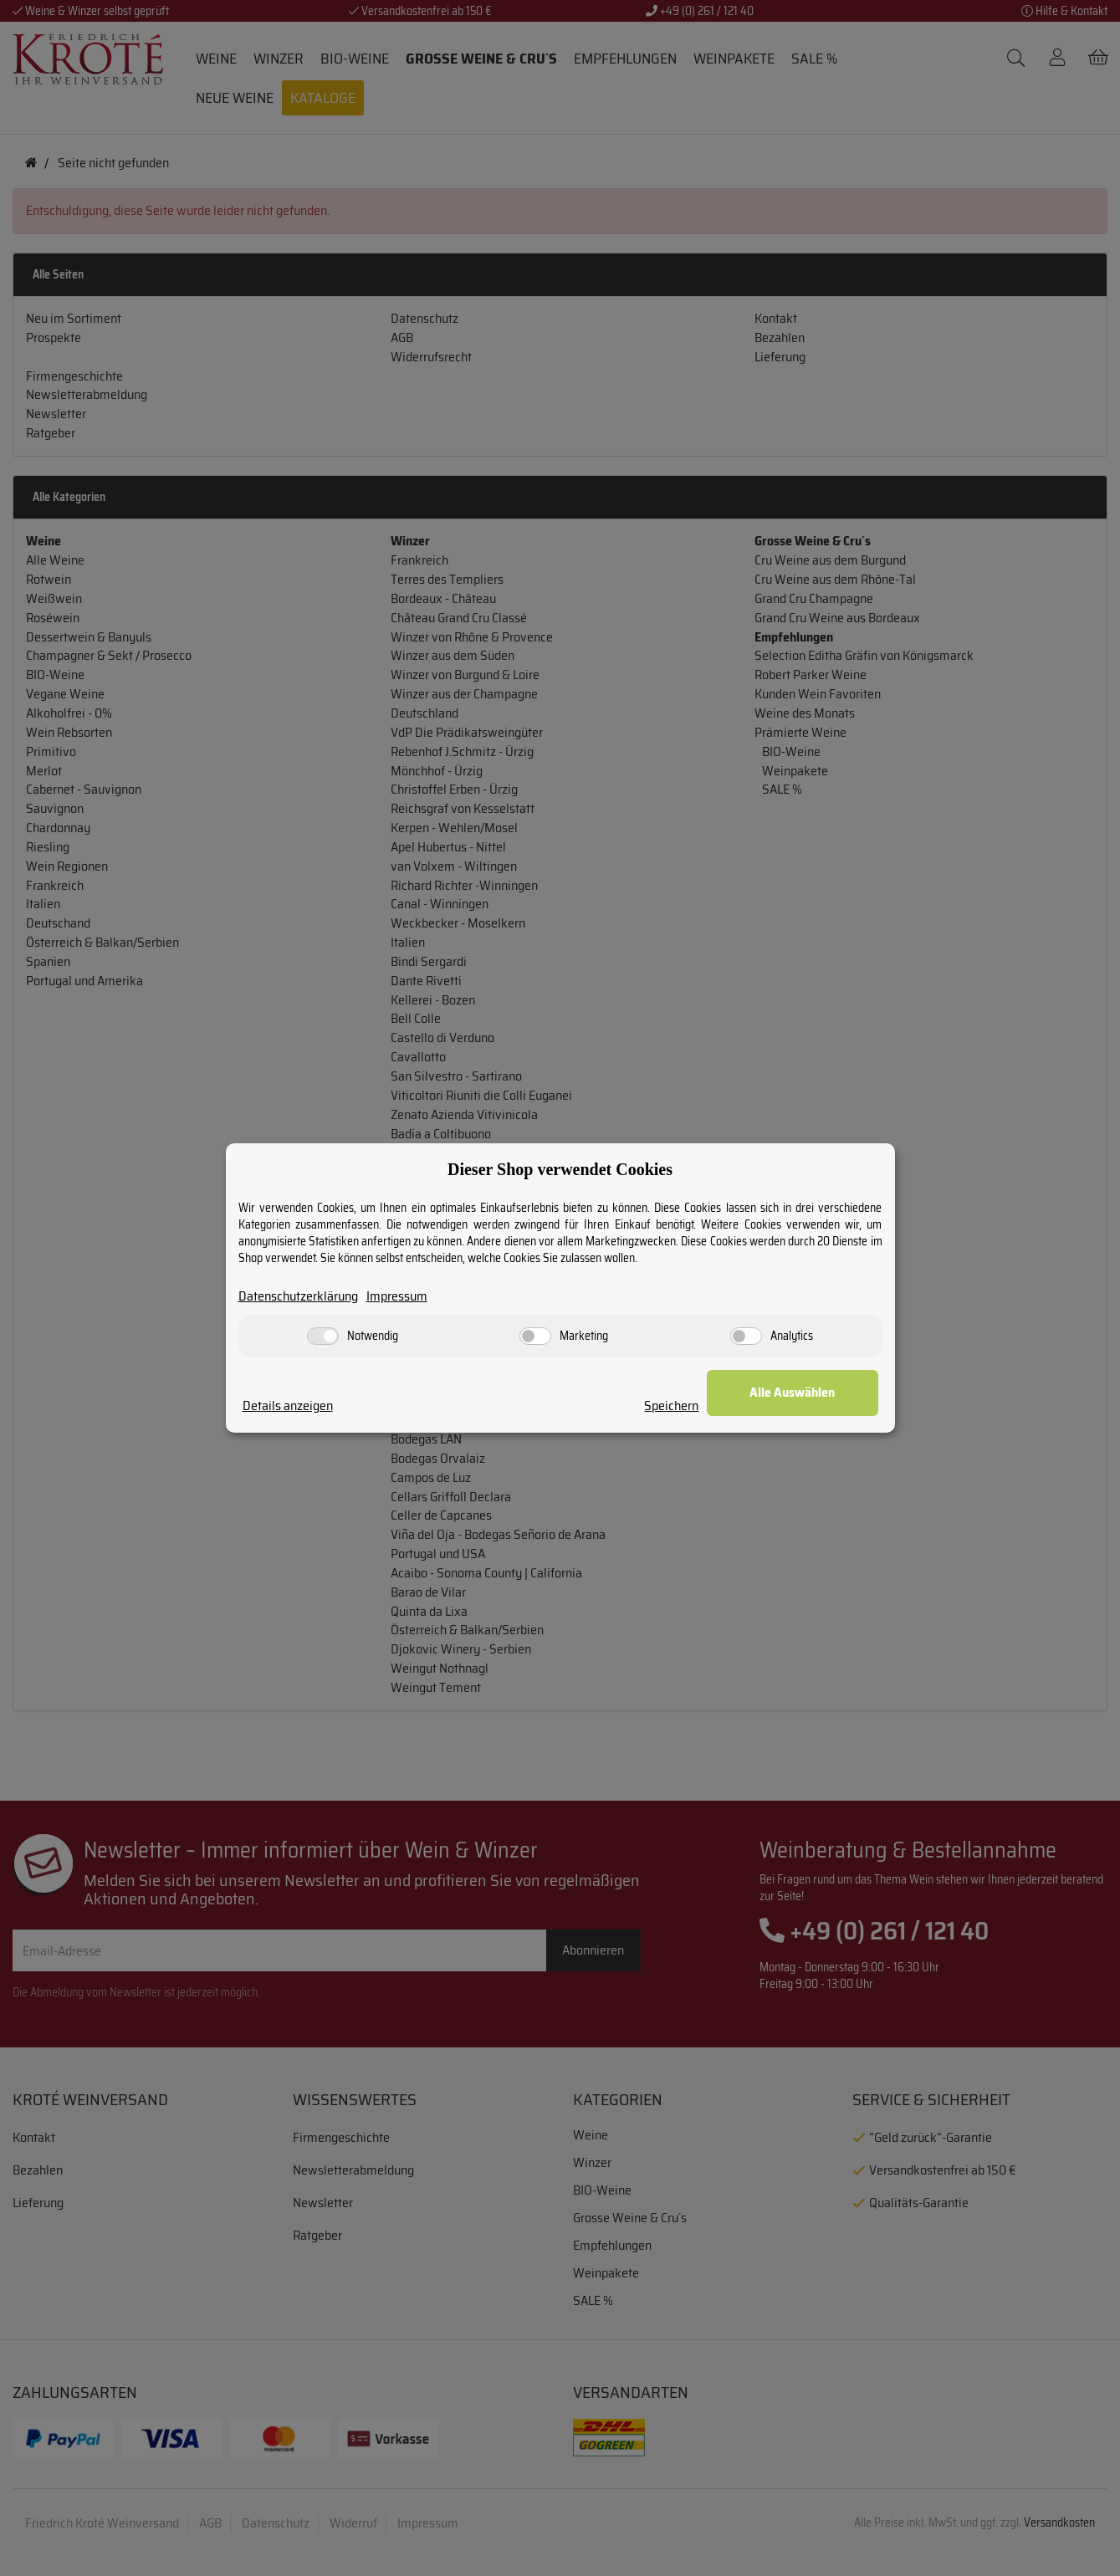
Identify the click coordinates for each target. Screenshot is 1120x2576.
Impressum (396, 1296)
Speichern (675, 1406)
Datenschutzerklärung (298, 1296)
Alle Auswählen (794, 1392)
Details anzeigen (288, 1406)
